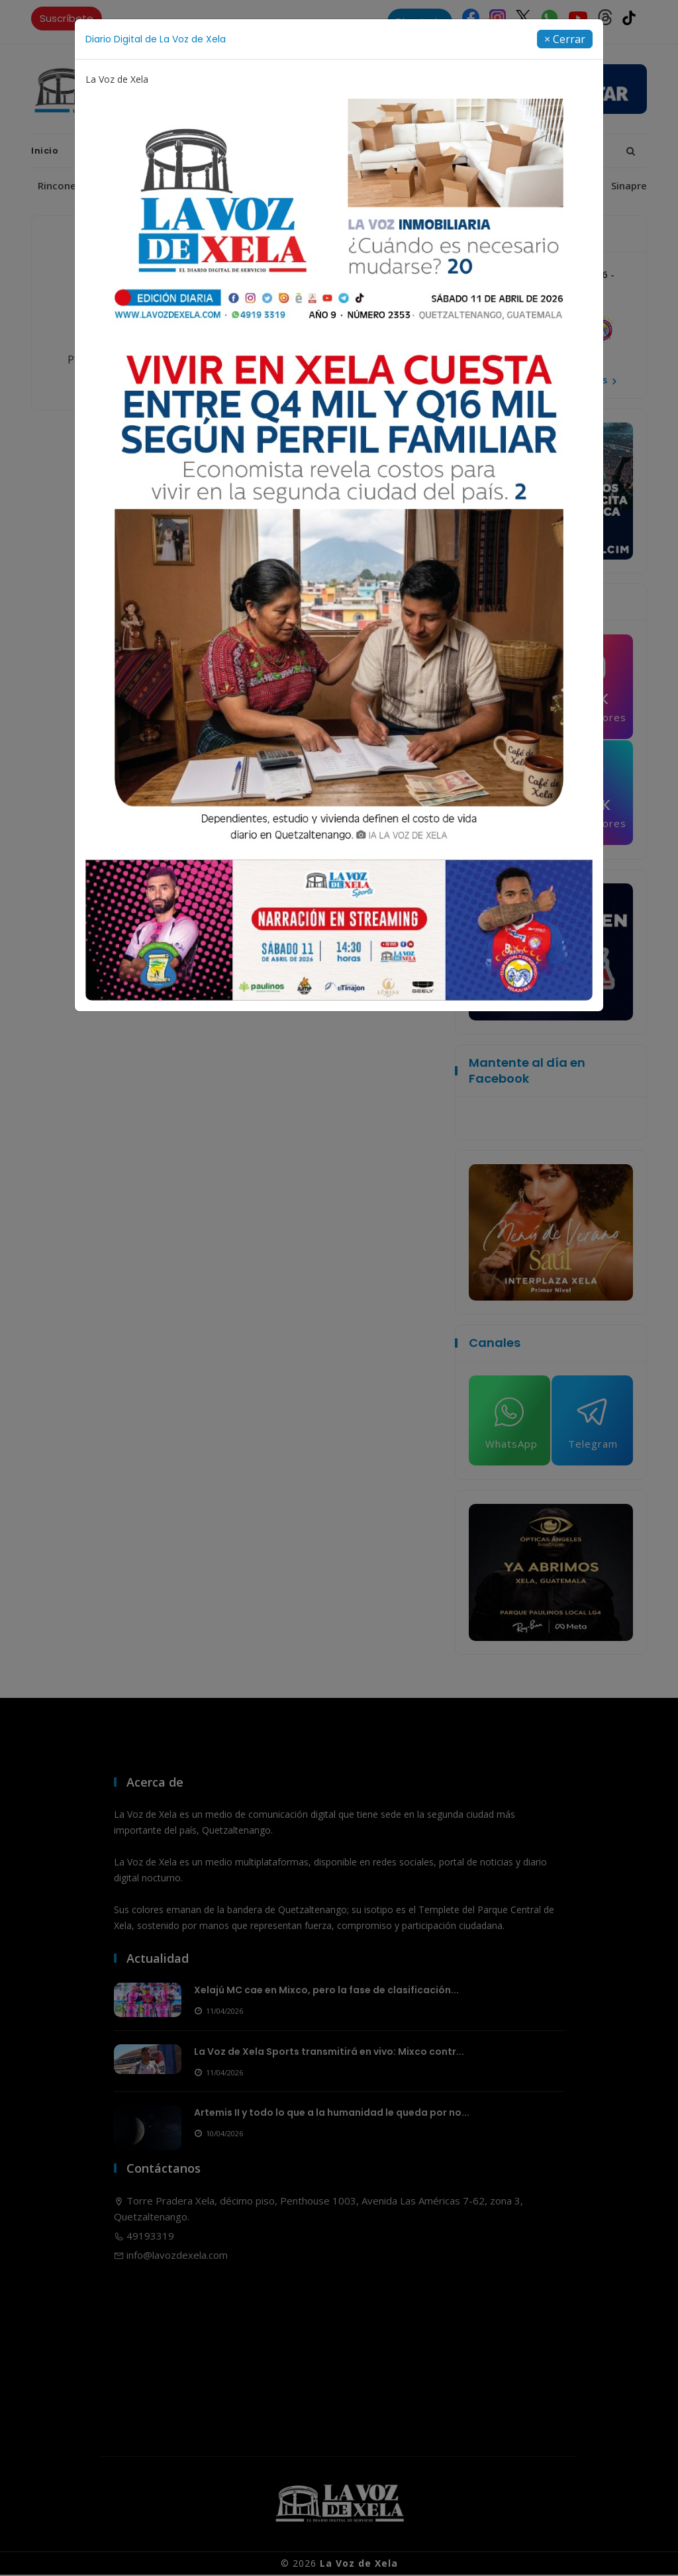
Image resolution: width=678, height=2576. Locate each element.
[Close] (565, 39)
